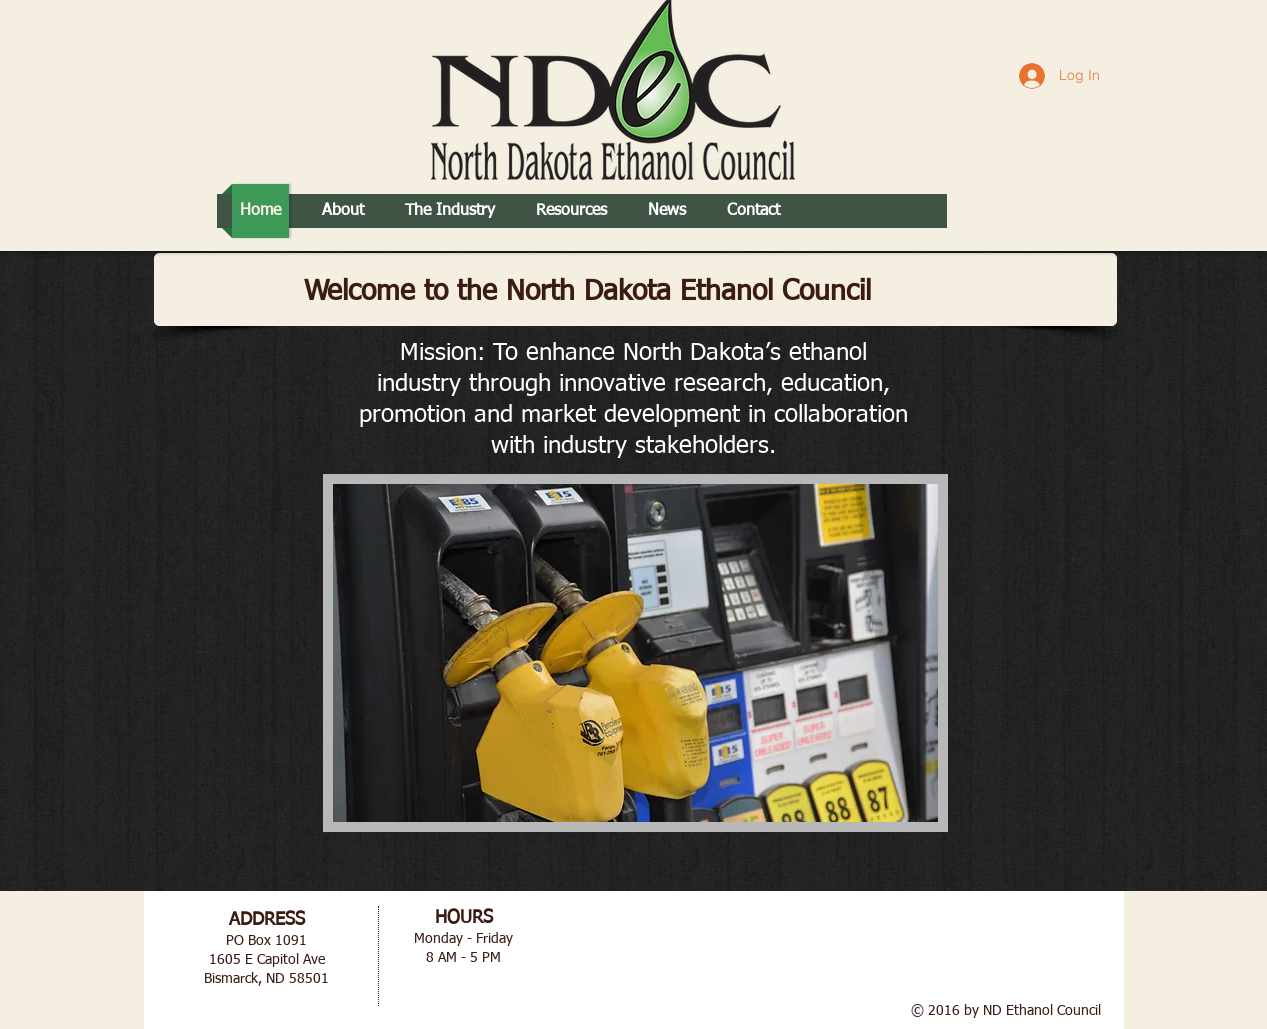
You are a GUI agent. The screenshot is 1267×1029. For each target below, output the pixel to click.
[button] (635, 653)
